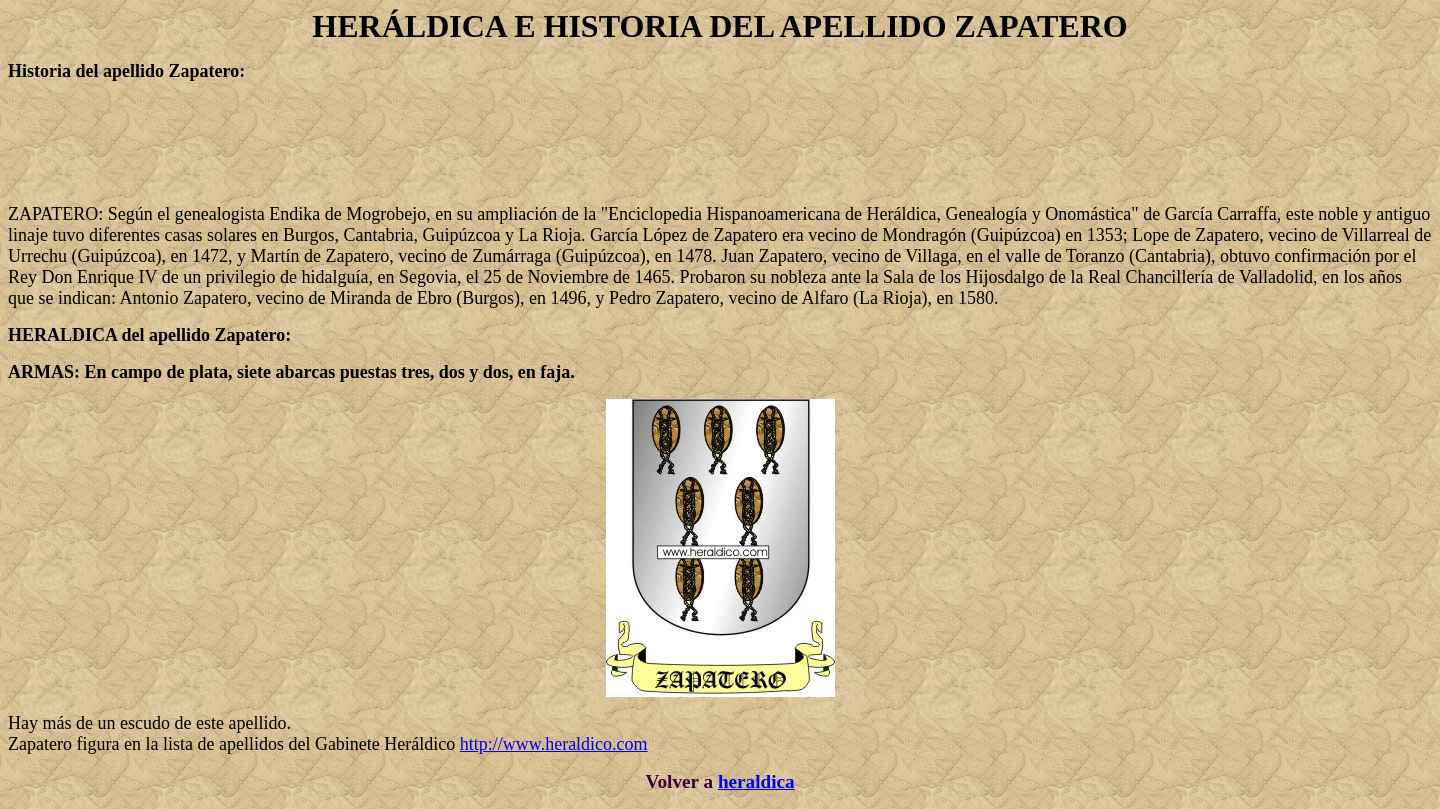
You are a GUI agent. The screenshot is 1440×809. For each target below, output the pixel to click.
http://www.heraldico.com (554, 744)
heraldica (756, 781)
